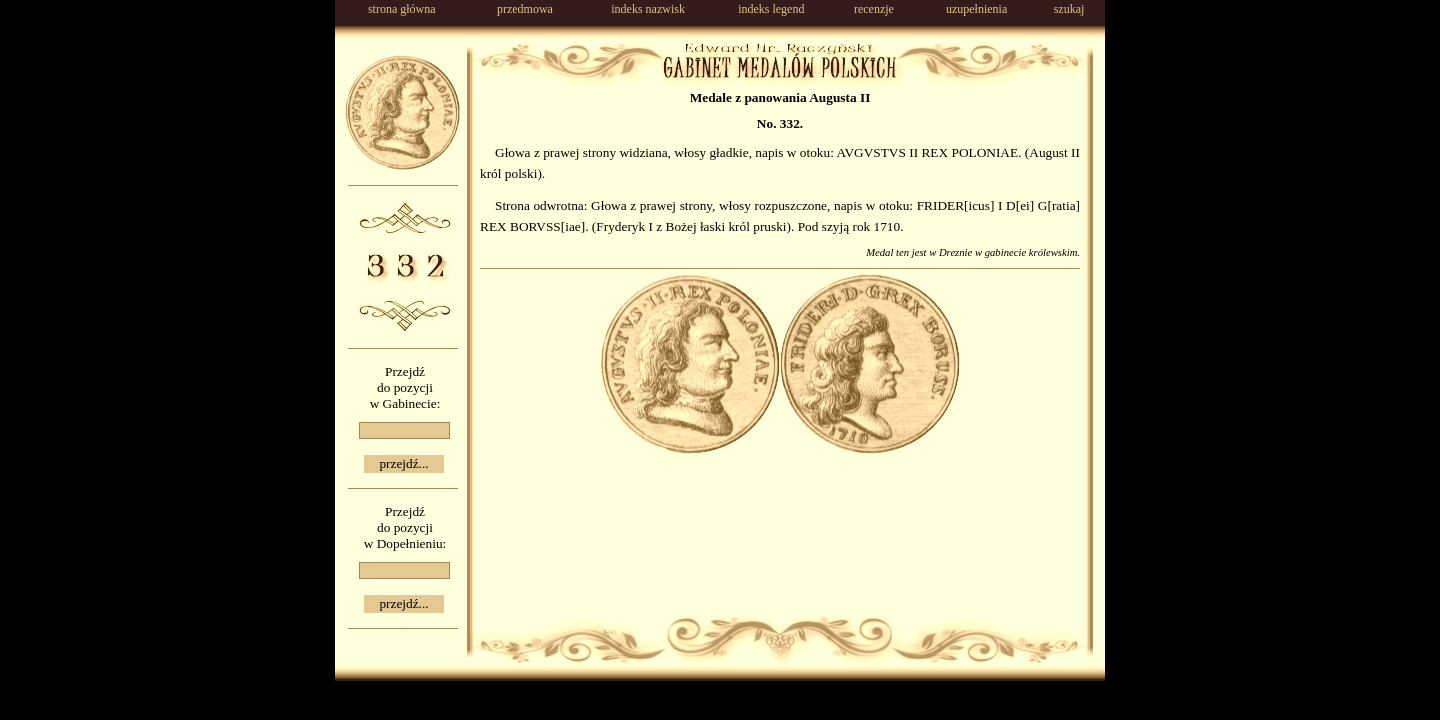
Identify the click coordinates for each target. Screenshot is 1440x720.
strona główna (402, 9)
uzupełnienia (976, 9)
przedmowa (525, 9)
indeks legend (771, 9)
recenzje (874, 9)
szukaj (1069, 9)
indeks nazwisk (648, 9)
